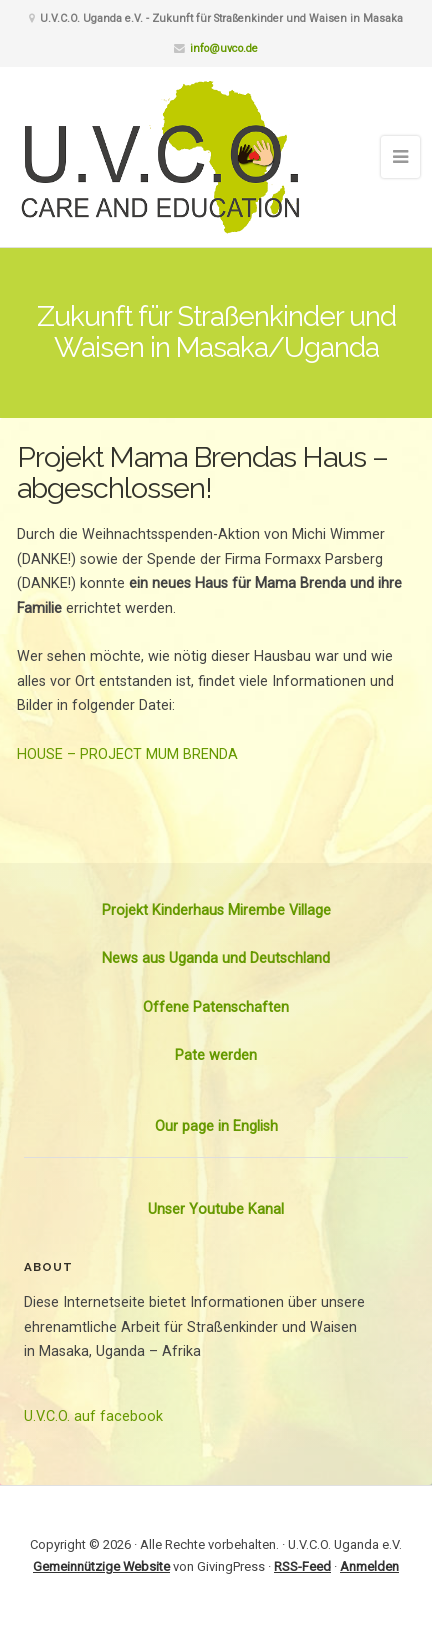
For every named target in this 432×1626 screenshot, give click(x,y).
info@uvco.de (224, 48)
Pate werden (216, 1055)
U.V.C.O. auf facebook (93, 1416)
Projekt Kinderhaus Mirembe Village (216, 910)
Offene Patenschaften (216, 1007)
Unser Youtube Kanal (216, 1209)
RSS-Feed (302, 1566)
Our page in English (216, 1126)
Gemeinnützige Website (101, 1566)
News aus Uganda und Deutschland (216, 958)
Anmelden (369, 1566)
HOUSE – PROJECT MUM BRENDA (127, 754)
